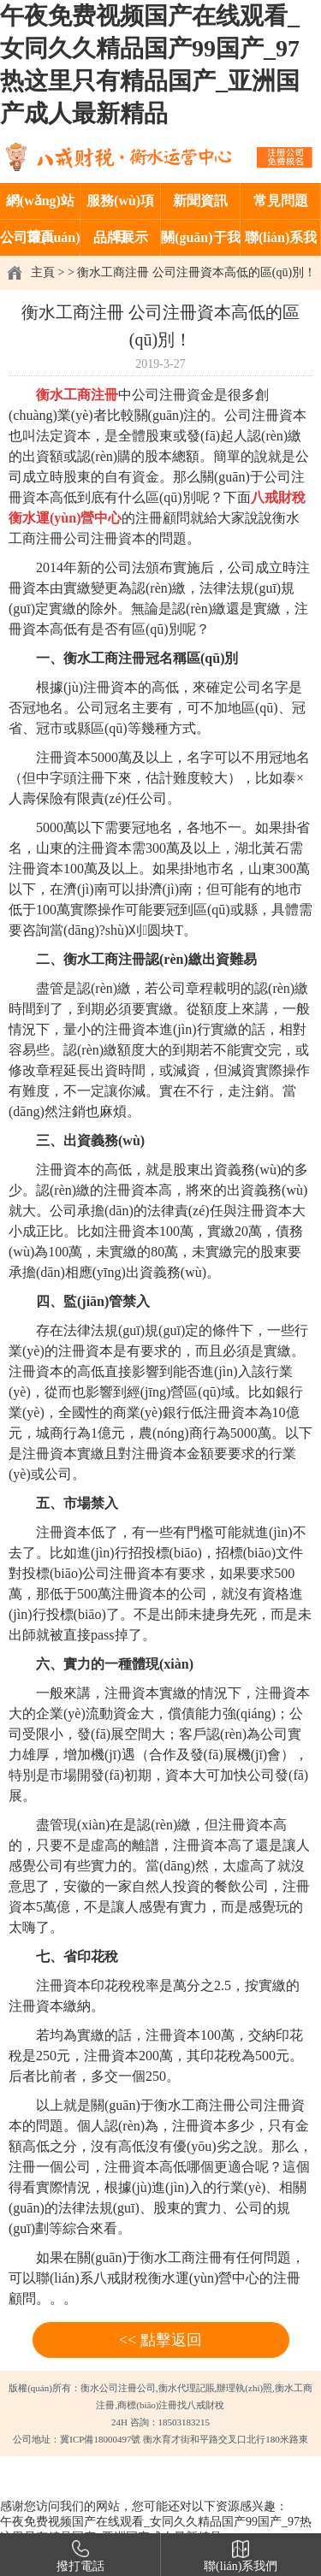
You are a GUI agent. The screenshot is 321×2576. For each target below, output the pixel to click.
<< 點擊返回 (160, 2340)
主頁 (43, 272)
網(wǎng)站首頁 (40, 206)
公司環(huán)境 (40, 243)
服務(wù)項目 (120, 206)
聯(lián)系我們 (281, 243)
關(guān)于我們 (200, 243)
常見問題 (280, 200)
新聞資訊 (200, 200)
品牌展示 (120, 237)
